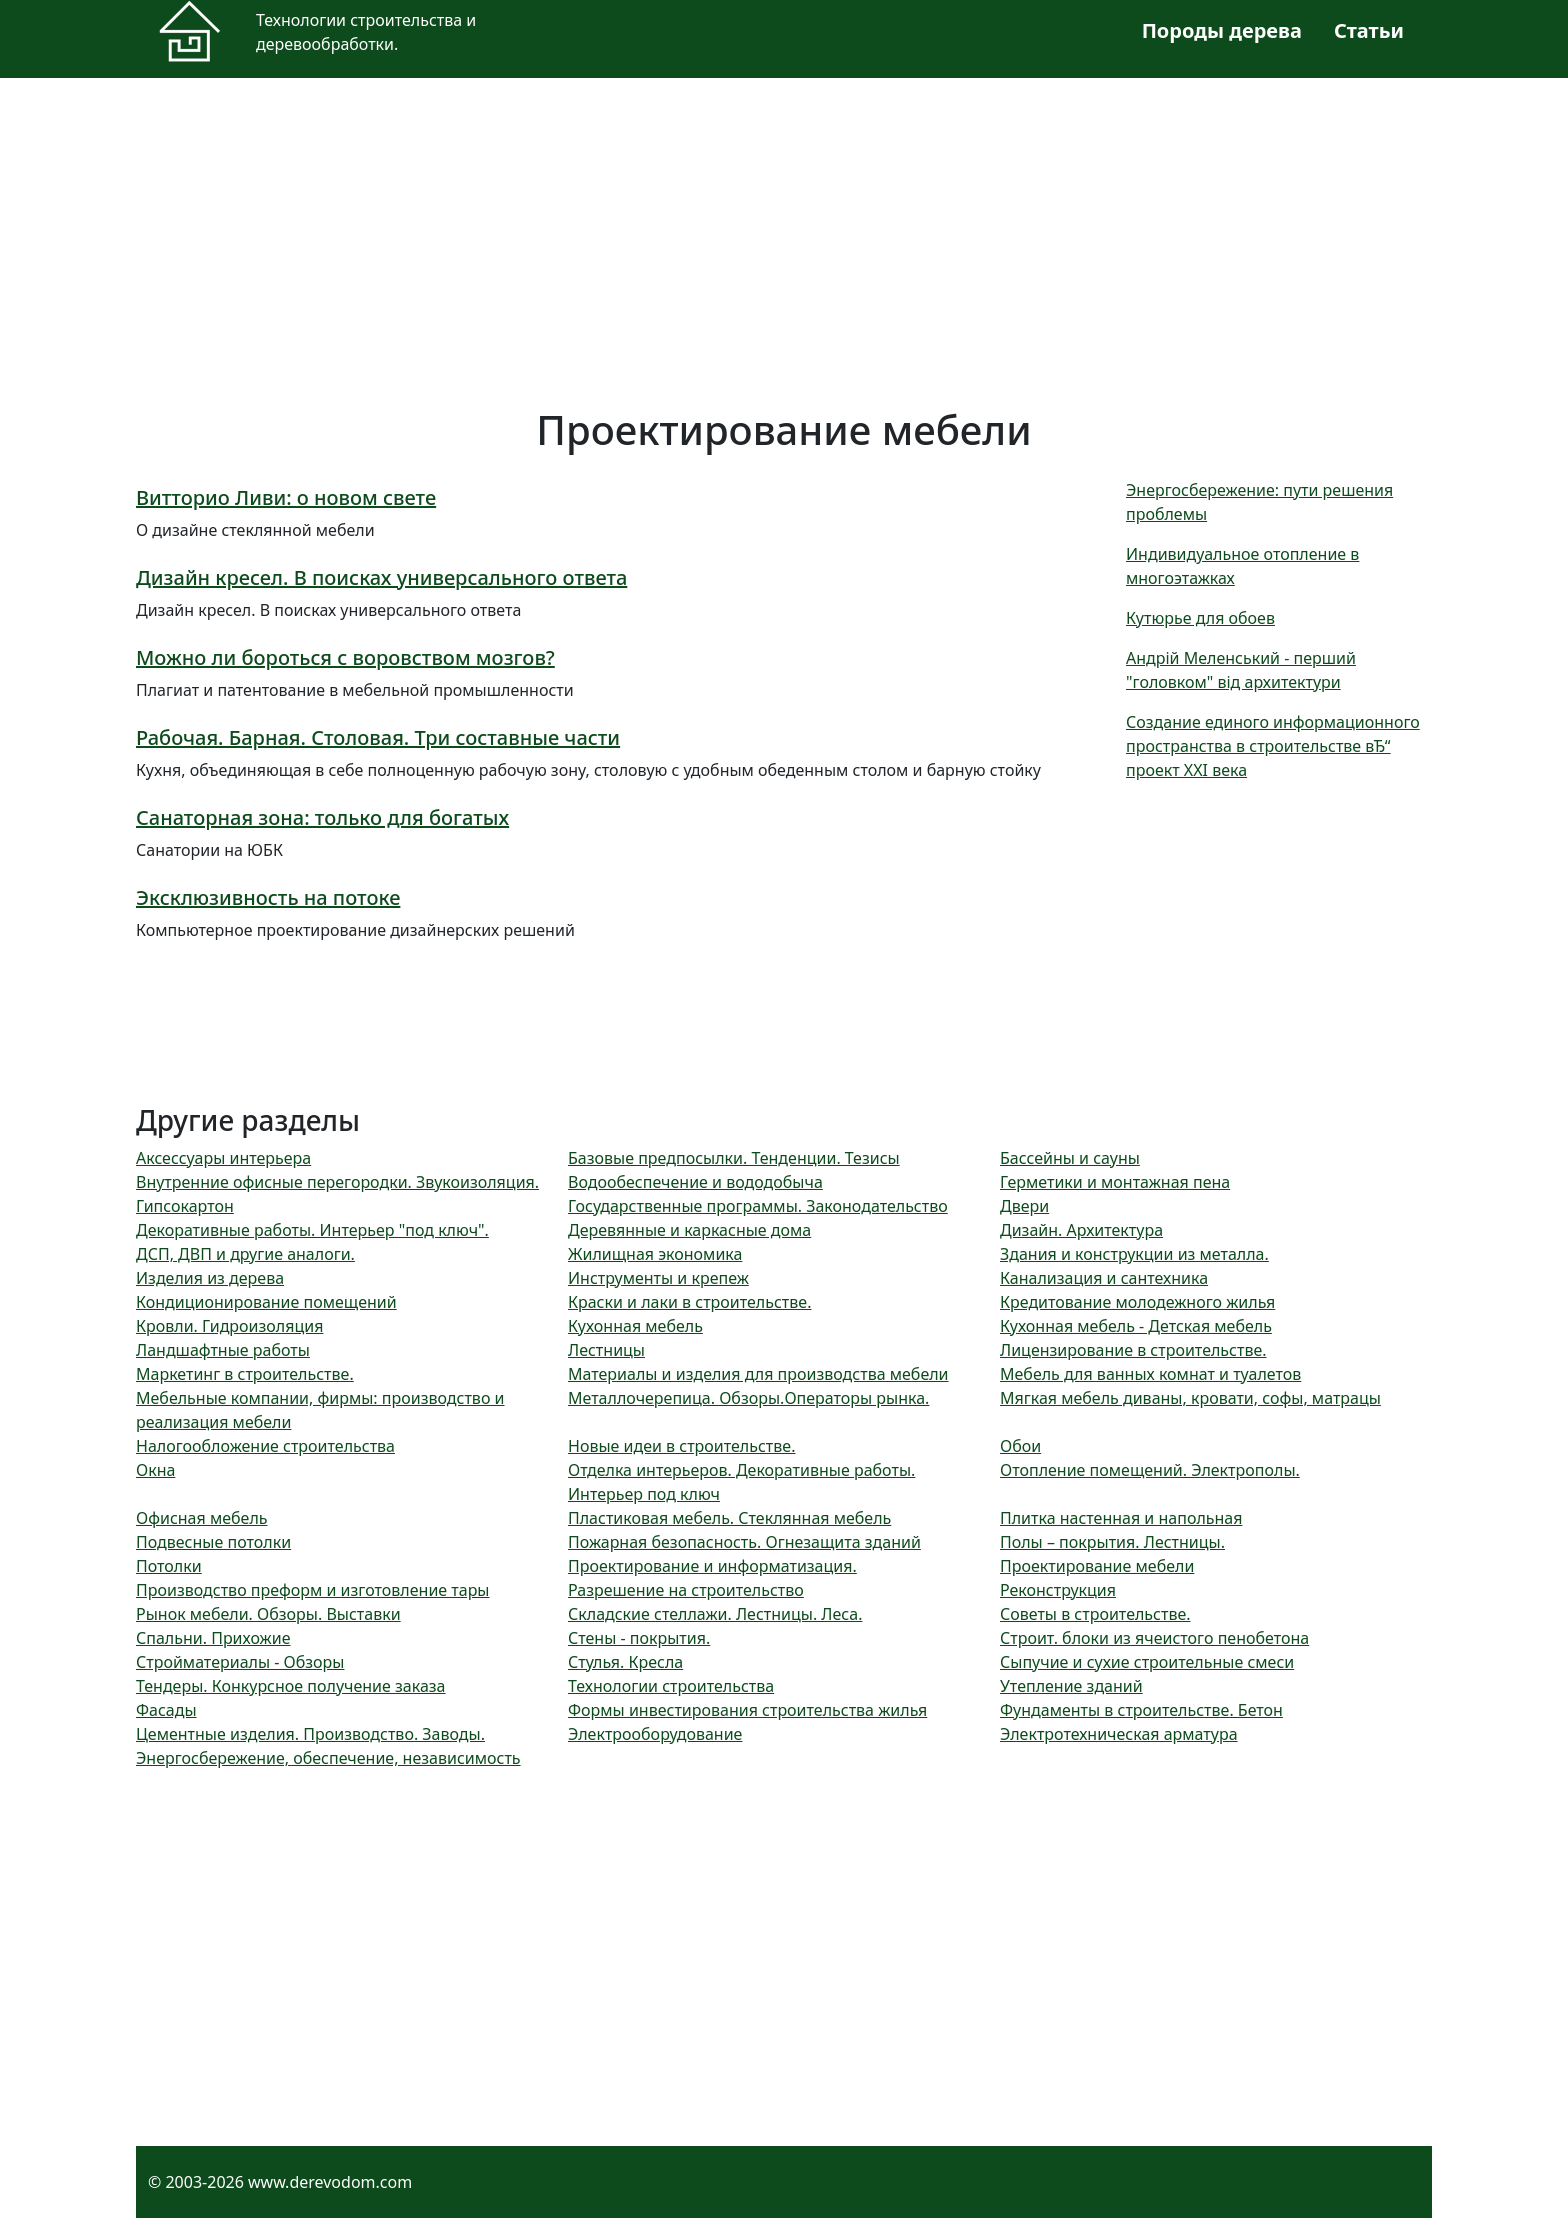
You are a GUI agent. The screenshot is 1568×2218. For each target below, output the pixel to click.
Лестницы (606, 1350)
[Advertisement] (736, 242)
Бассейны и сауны (1070, 1158)
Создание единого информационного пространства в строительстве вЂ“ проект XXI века (1273, 746)
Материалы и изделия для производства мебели (758, 1374)
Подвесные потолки (213, 1542)
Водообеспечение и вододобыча (695, 1182)
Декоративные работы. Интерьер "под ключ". (312, 1230)
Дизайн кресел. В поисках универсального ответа (381, 577)
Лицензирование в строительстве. (1133, 1350)
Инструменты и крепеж (658, 1278)
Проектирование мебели (1097, 1566)
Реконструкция (1058, 1590)
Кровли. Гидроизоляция (229, 1326)
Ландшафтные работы (223, 1350)
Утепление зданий (1071, 1686)
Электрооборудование (655, 1734)
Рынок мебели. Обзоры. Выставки (268, 1614)
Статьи (1369, 30)
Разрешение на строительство (686, 1590)
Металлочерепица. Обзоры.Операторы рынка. (748, 1398)
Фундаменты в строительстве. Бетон (1141, 1710)
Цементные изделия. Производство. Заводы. (310, 1734)
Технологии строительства (671, 1686)
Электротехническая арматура (1119, 1734)
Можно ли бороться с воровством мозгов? (345, 657)
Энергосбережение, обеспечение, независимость (328, 1758)
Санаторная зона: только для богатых (322, 817)
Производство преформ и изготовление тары (313, 1590)
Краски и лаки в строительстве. (689, 1302)
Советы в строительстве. (1095, 1614)
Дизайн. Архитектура (1081, 1230)
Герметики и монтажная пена (1115, 1182)
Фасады (166, 1710)
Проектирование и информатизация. (712, 1566)
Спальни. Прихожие (213, 1638)
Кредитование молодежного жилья (1137, 1302)
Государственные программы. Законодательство (758, 1206)
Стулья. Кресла (625, 1662)
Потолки (169, 1566)
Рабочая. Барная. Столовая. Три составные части (378, 737)
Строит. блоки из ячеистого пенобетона (1154, 1638)
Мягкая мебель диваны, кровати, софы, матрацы (1190, 1398)
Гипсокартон (185, 1206)
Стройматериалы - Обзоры (240, 1662)
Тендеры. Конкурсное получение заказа (291, 1686)
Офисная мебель (202, 1518)
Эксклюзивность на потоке (268, 897)
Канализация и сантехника (1104, 1278)
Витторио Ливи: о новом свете (286, 497)
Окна (155, 1470)
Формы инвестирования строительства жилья (747, 1710)
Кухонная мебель (635, 1326)
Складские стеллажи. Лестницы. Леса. (715, 1614)
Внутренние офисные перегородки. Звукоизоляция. (337, 1182)
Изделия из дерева (210, 1278)
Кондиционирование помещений (266, 1302)
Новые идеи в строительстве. (681, 1446)
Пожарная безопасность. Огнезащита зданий (744, 1542)
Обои (1020, 1446)
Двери (1024, 1206)
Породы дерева (1222, 30)
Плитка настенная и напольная (1121, 1518)
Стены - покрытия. (639, 1638)
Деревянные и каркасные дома (689, 1230)
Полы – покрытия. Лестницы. (1112, 1542)
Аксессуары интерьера (223, 1158)
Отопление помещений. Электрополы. (1150, 1470)
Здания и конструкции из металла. (1134, 1254)
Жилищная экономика (655, 1254)
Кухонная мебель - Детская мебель (1136, 1326)
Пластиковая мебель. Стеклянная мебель (729, 1518)
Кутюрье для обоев (1200, 618)
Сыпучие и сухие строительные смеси (1147, 1662)
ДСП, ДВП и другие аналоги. (245, 1254)
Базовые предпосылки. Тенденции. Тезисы (734, 1158)
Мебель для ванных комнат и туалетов (1150, 1374)
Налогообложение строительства (265, 1446)
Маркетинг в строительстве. (245, 1374)
